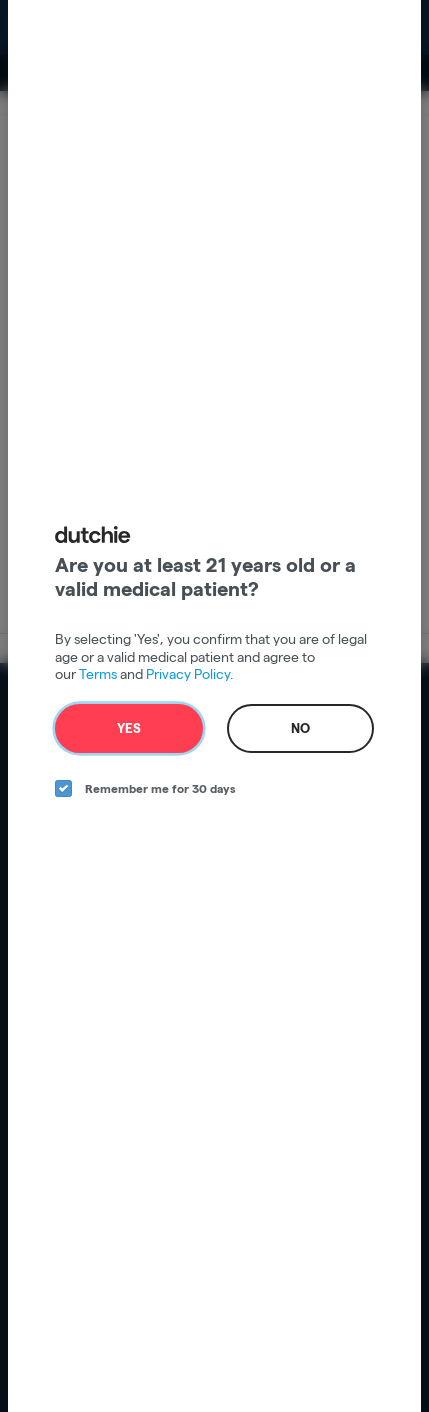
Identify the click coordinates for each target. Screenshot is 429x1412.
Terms (98, 674)
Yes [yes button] (129, 728)
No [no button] (300, 728)
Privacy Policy (188, 674)
